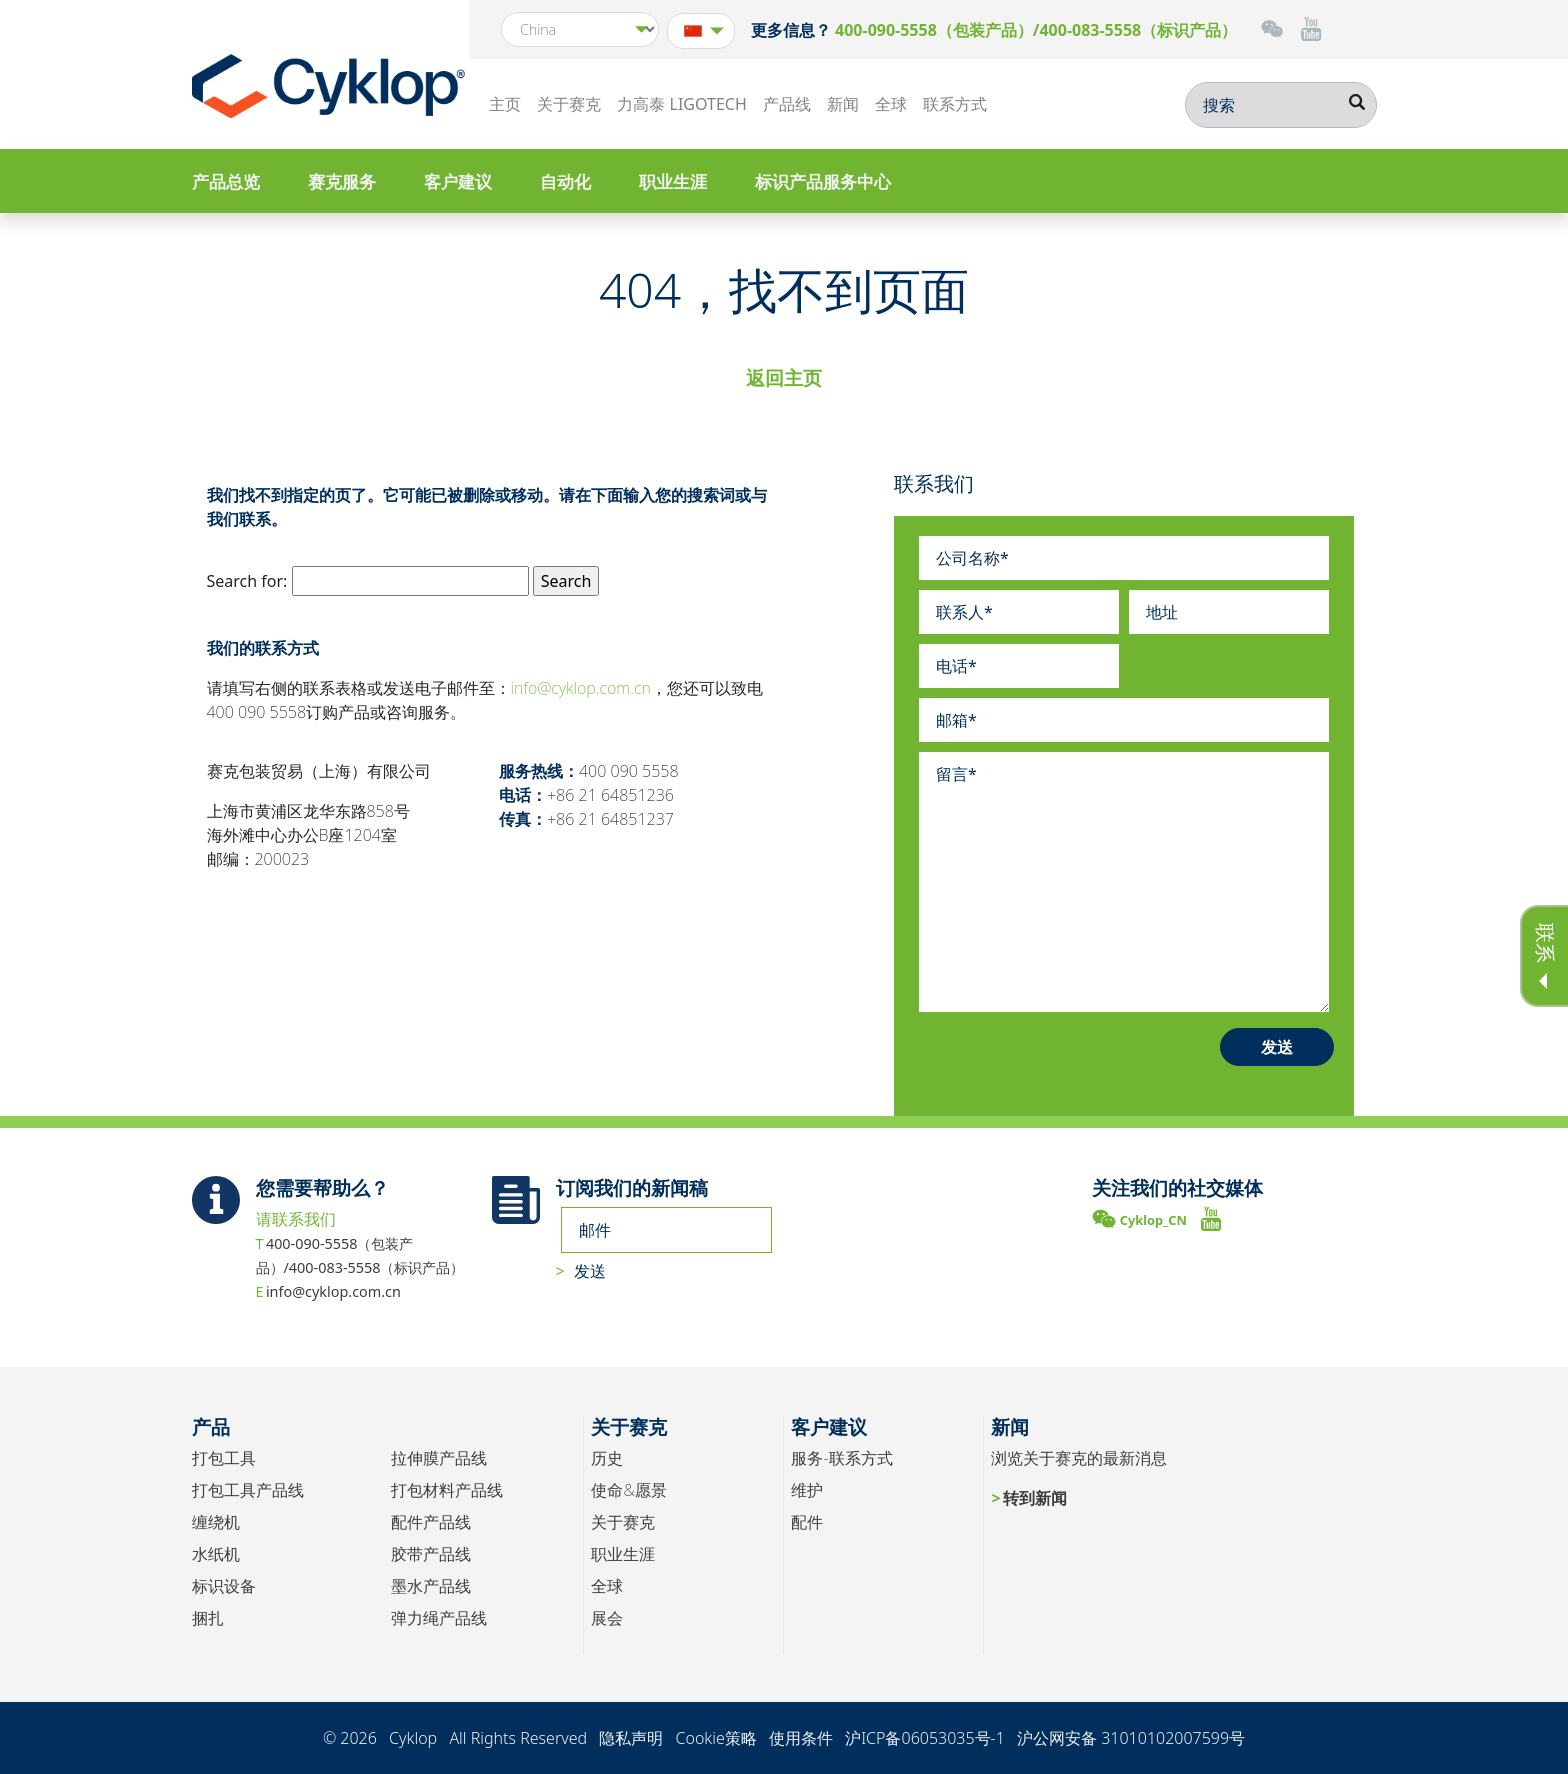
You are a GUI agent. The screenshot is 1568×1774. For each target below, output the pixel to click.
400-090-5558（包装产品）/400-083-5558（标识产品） (1036, 30)
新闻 (843, 104)
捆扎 (208, 1618)
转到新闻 (1035, 1498)
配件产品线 (431, 1522)
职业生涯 (673, 181)
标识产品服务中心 (823, 181)
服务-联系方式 (841, 1458)
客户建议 (458, 181)
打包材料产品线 (447, 1490)
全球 (891, 104)
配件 (807, 1522)
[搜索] (1281, 105)
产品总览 (226, 181)
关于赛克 (569, 104)
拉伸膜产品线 (439, 1458)
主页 (505, 104)
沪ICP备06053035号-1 (925, 1738)
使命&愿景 (628, 1490)
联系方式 (955, 104)
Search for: (247, 581)
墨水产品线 (431, 1586)
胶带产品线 (431, 1554)
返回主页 (784, 377)
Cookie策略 (715, 1738)
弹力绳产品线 (439, 1618)
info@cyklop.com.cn (581, 688)
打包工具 (224, 1458)
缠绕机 (216, 1522)
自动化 (565, 181)
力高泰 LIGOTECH (681, 104)
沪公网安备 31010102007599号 (1131, 1738)
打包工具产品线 (248, 1490)
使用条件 (801, 1738)
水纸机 (216, 1554)
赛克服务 (342, 181)
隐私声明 (631, 1738)
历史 (607, 1458)
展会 (607, 1618)
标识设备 (224, 1586)
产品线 (787, 104)
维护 (807, 1490)
